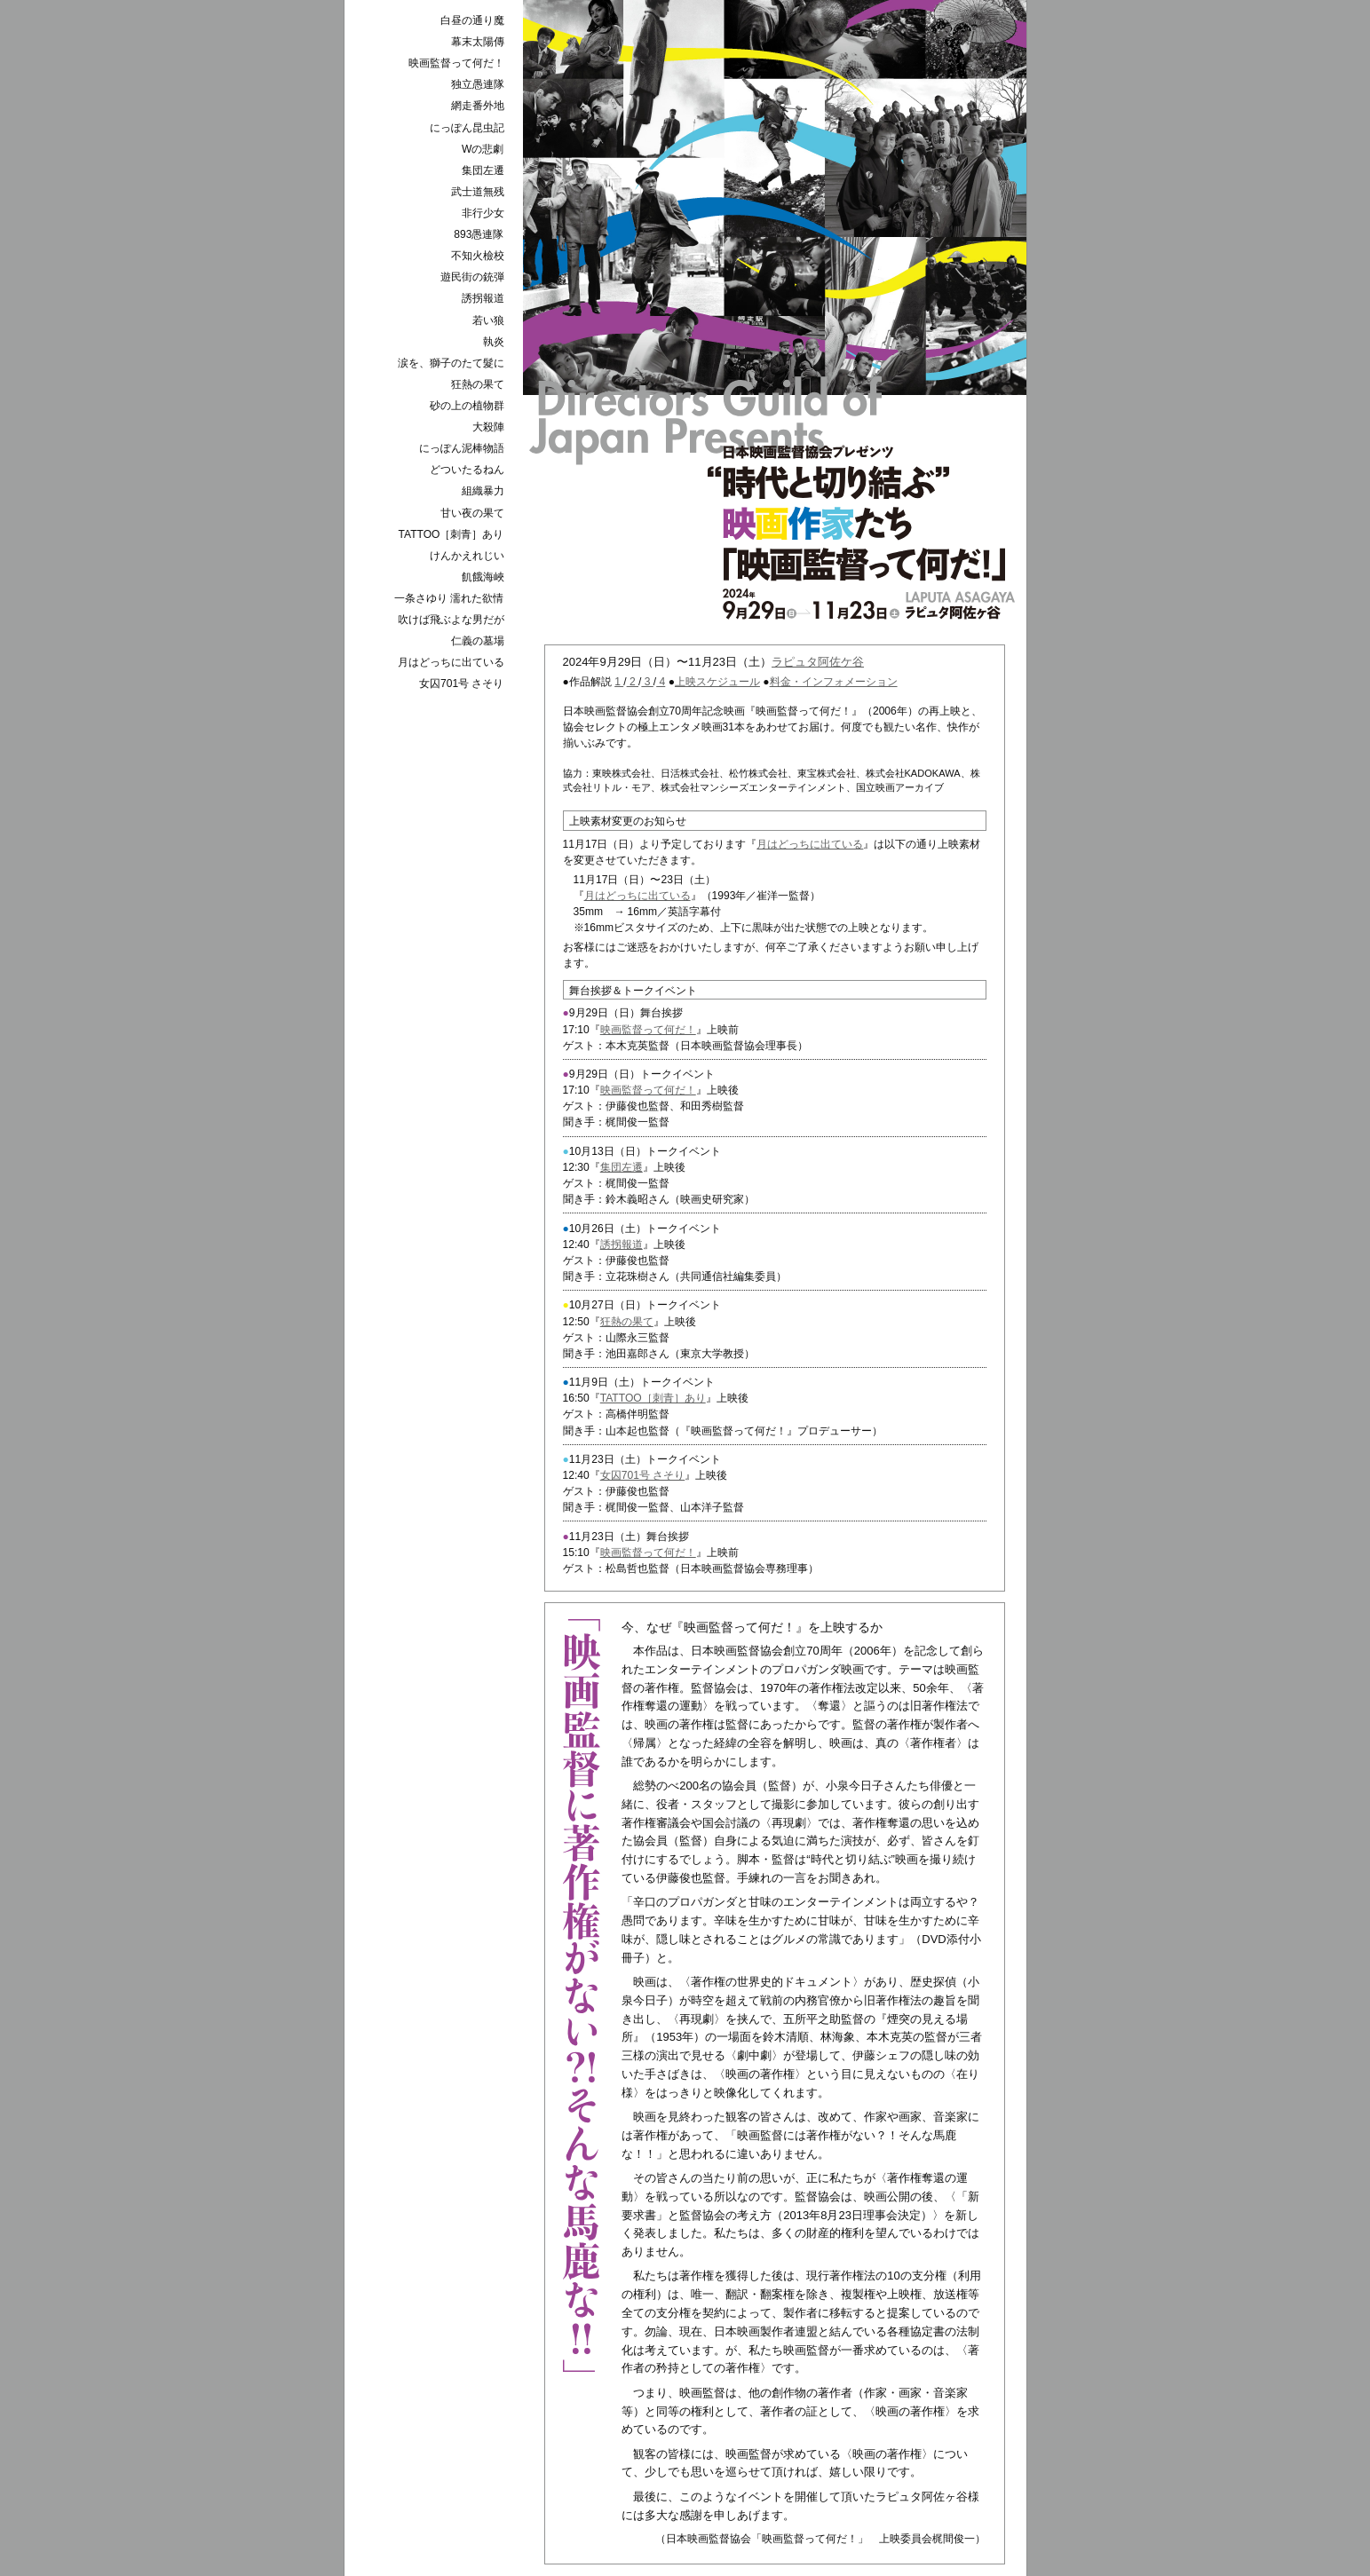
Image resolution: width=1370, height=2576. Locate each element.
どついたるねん (467, 469)
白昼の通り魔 (472, 20)
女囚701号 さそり (642, 1475)
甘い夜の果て (472, 513)
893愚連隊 (478, 234)
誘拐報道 (621, 1244)
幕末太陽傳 (477, 42)
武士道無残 (477, 192)
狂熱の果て (626, 1322)
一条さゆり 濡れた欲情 (448, 598)
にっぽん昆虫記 (467, 128)
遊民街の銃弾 (472, 277)
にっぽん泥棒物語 (461, 448)
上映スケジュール (717, 682)
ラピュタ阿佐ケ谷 (818, 661)
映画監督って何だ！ (648, 1029)
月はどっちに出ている (809, 844)
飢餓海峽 (483, 577)
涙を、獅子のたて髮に (451, 363)
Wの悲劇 (482, 149)
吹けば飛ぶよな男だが (451, 619)
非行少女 (483, 213)
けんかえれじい (467, 555)
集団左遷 (621, 1167)
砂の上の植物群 (467, 405)
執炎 (493, 342)
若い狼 (488, 320)
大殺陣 (488, 427)
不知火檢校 (477, 255)
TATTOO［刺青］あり (653, 1398)
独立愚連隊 (477, 84)
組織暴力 (483, 491)
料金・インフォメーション (834, 682)
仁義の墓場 (477, 641)
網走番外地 (477, 105)
